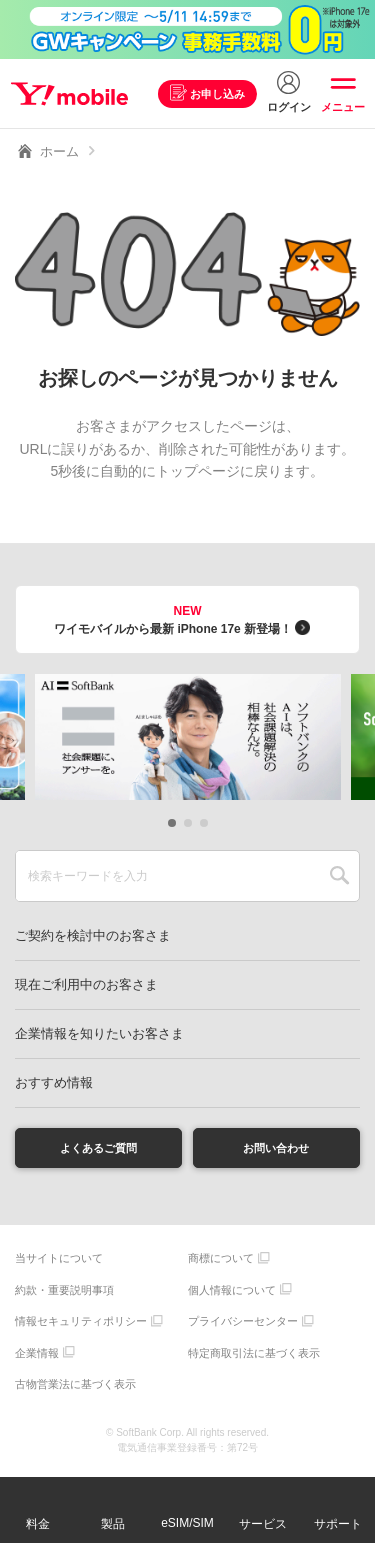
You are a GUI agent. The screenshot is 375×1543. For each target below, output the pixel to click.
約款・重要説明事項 (64, 1295)
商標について (221, 1264)
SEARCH (339, 876)
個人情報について (232, 1295)
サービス (263, 1524)
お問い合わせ (276, 1150)
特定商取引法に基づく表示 (254, 1358)
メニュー (343, 107)
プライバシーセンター (243, 1327)
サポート (338, 1524)
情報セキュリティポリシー (81, 1327)
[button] (172, 823)
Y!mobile (73, 94)
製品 (113, 1524)
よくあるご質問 (99, 1150)
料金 (38, 1524)
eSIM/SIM (187, 1523)
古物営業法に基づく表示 (75, 1390)
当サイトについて (59, 1264)
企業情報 (37, 1358)
